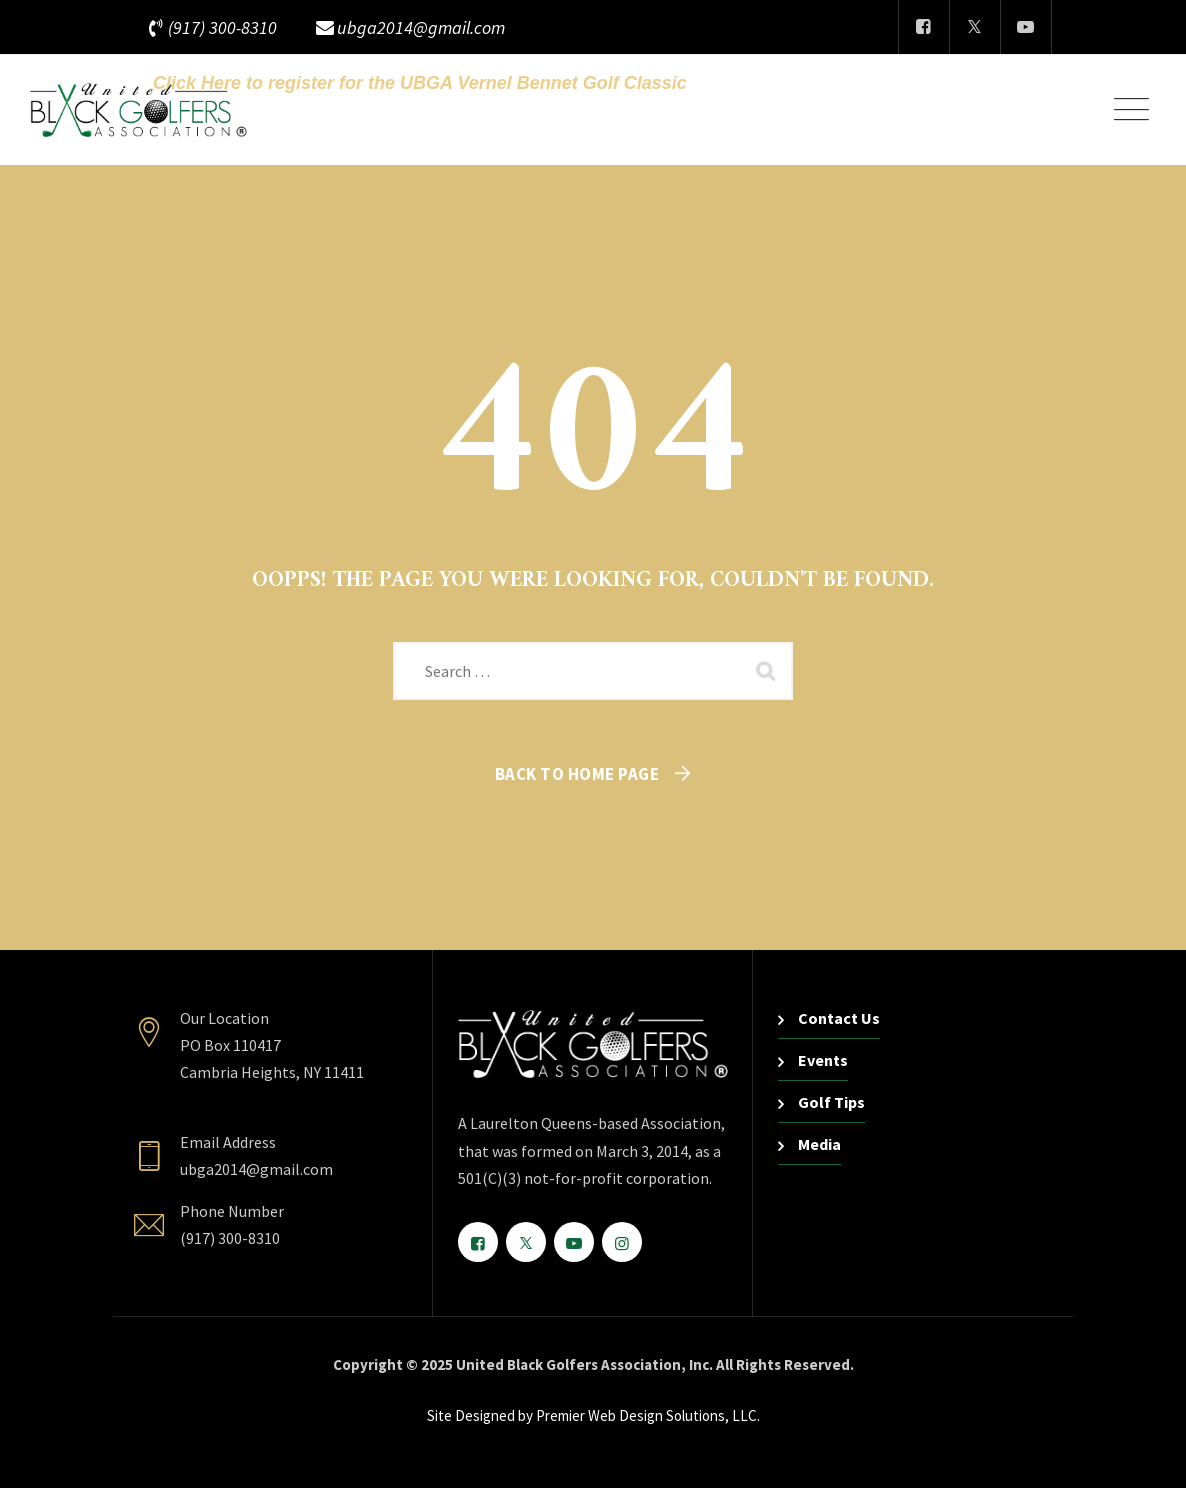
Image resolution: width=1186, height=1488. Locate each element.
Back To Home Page (577, 774)
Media (819, 1144)
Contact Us (839, 1018)
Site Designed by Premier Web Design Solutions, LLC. (593, 1415)
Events (823, 1060)
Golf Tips (831, 1102)
